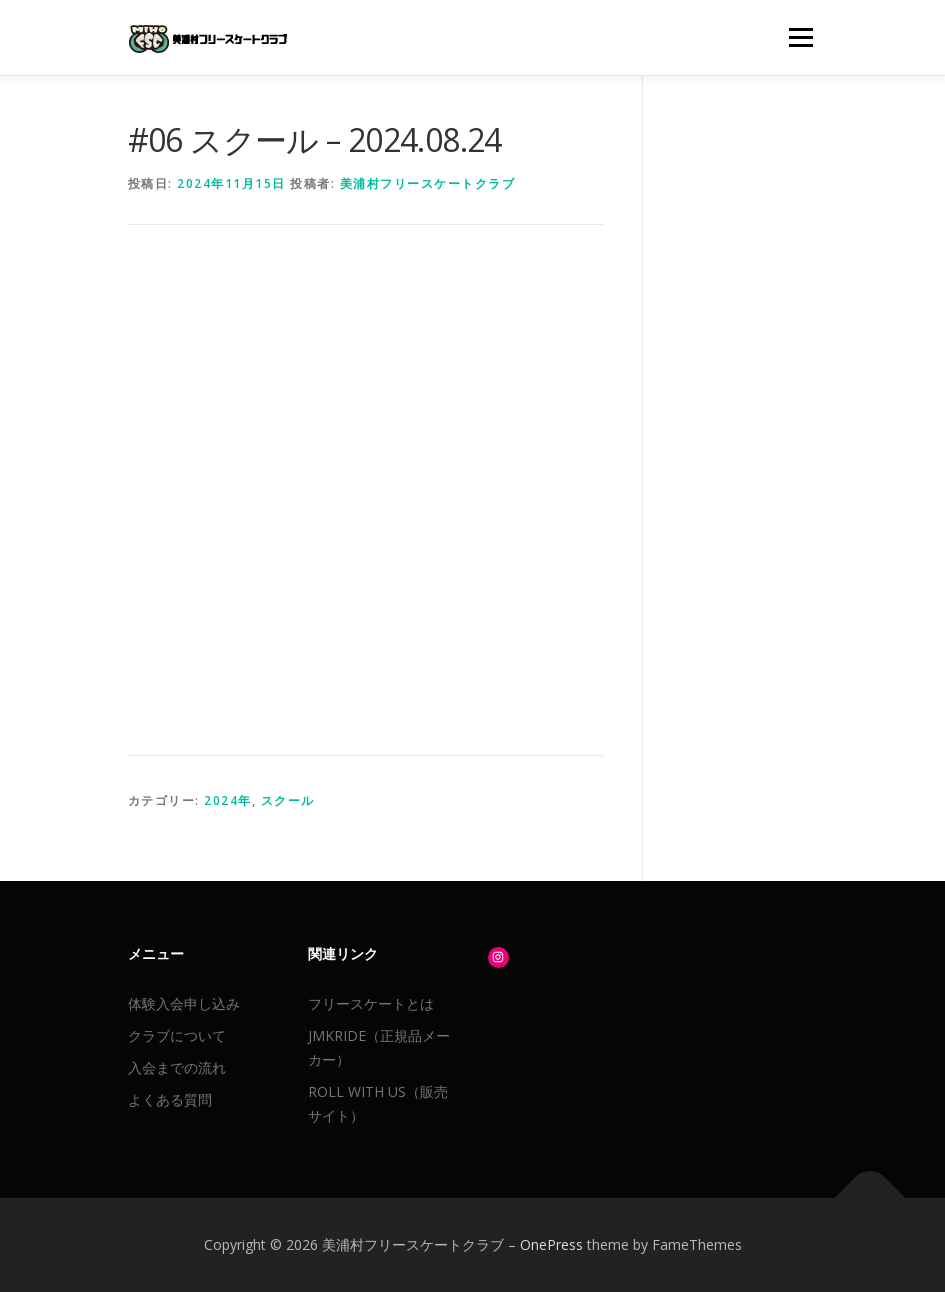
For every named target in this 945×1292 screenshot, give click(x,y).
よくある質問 (170, 1099)
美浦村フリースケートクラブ (428, 183)
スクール (288, 800)
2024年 (228, 800)
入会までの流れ (177, 1067)
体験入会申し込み (184, 1003)
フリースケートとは (371, 1003)
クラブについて (177, 1035)
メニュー (800, 37)
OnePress (551, 1244)
